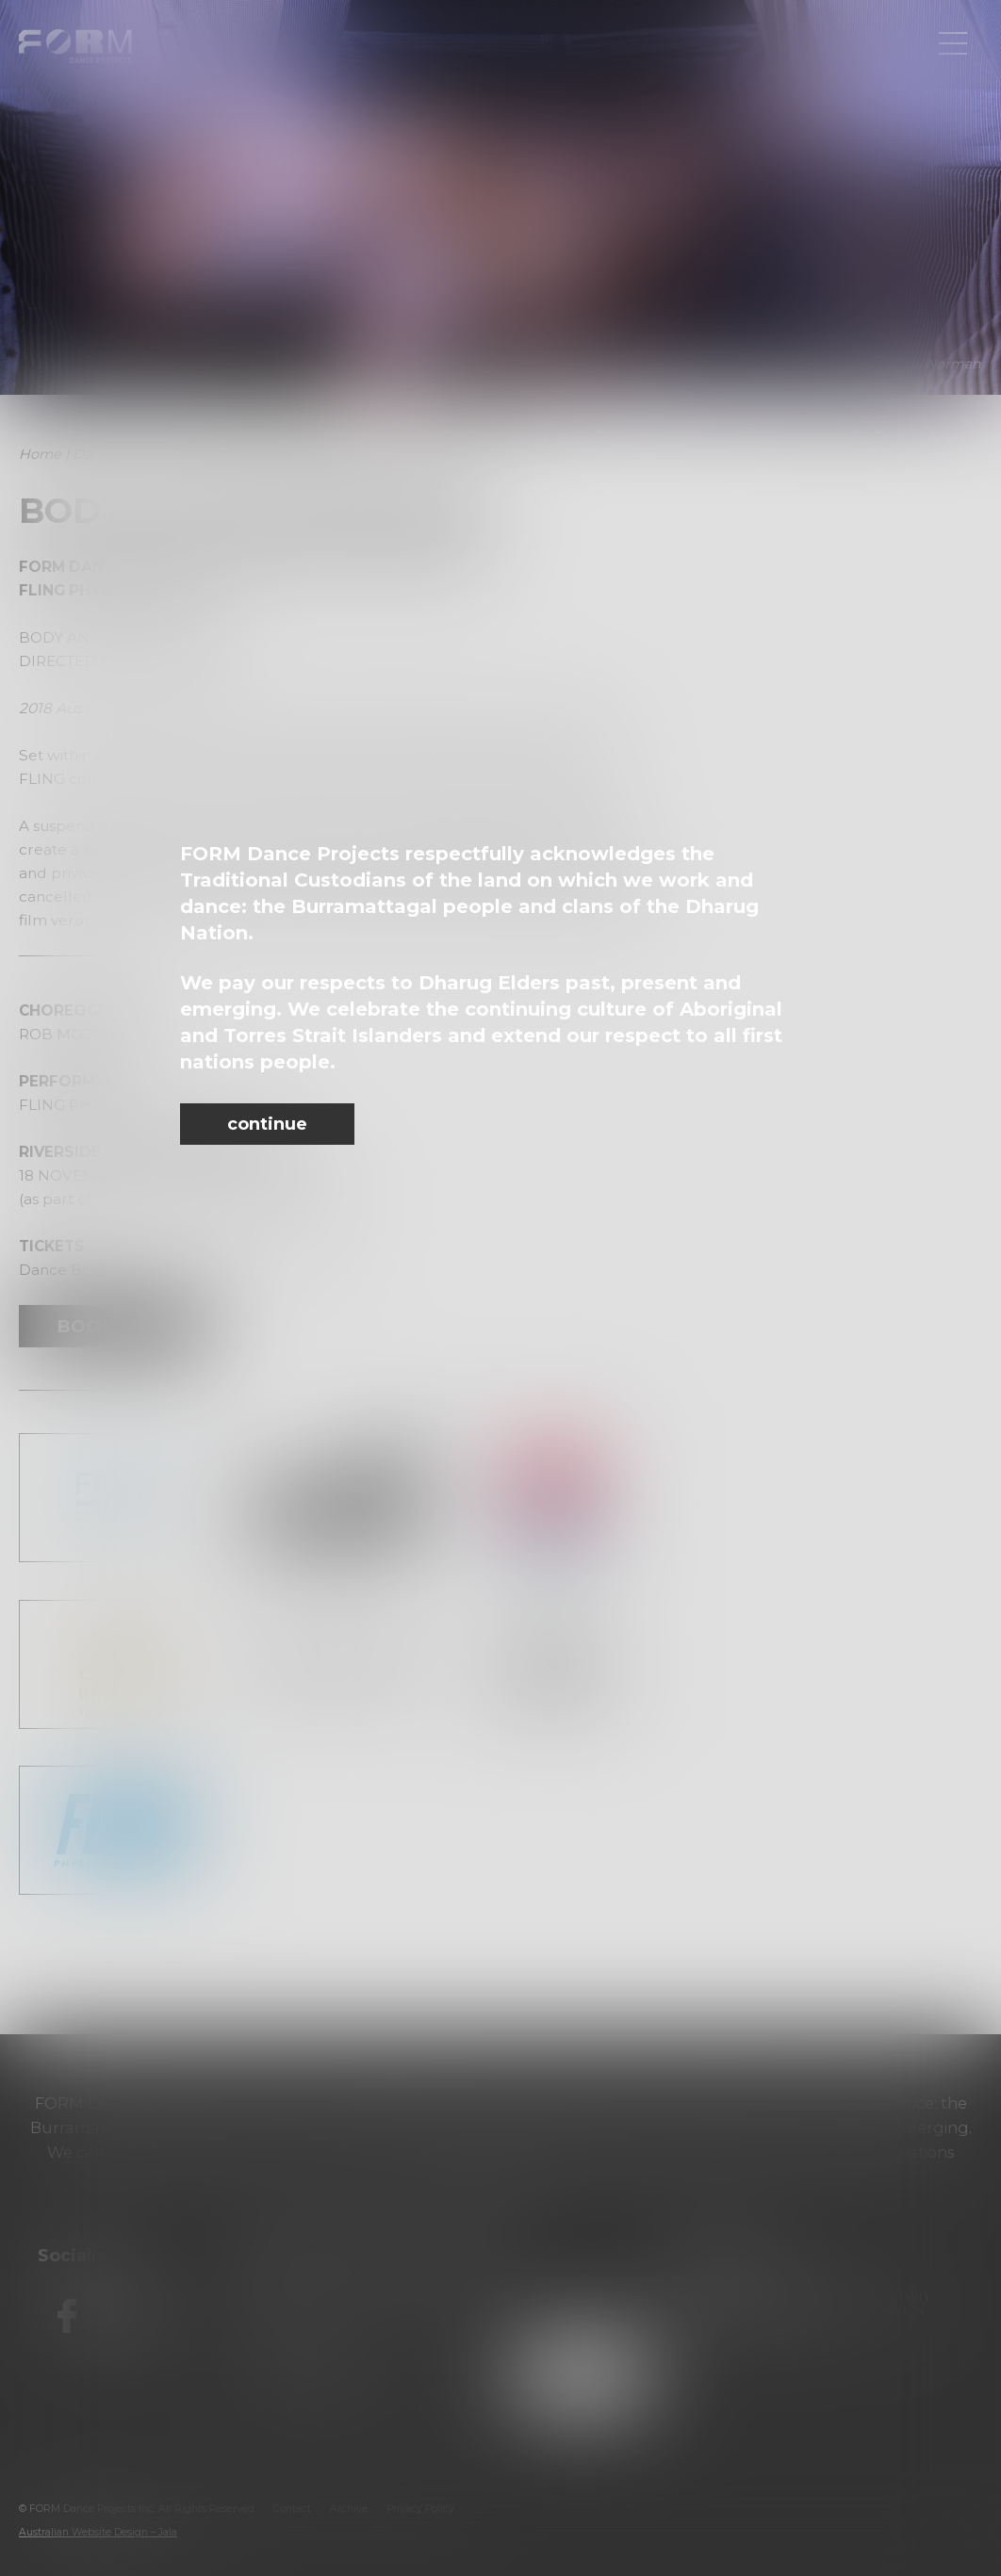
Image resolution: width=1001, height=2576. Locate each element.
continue (267, 1124)
